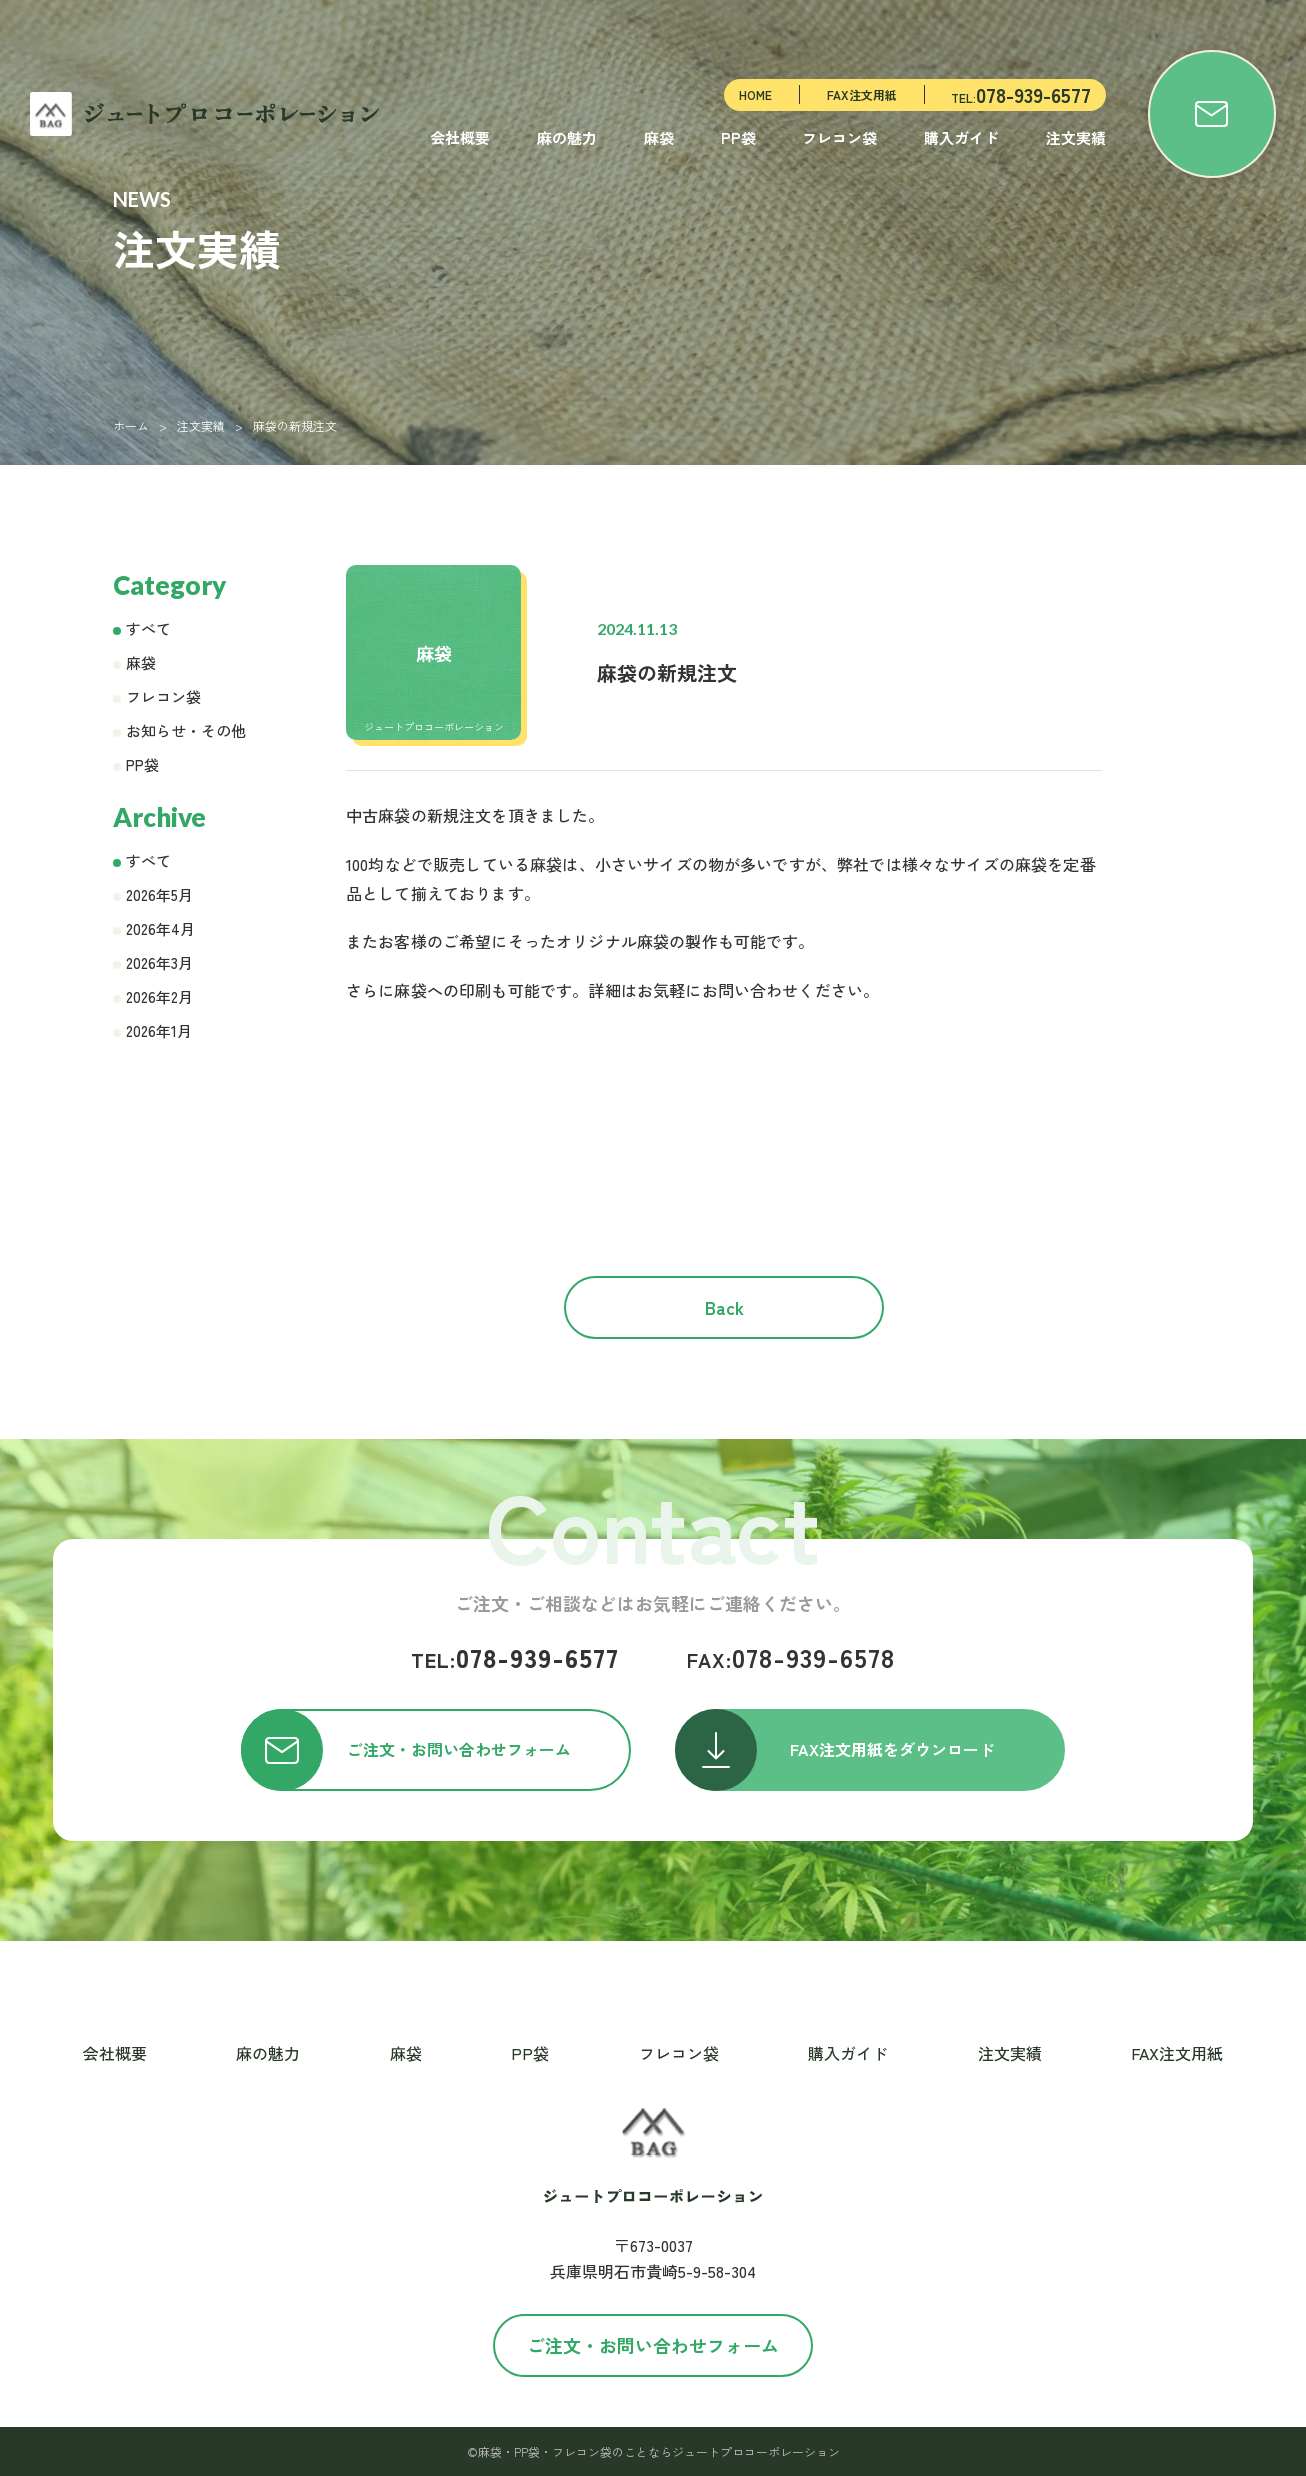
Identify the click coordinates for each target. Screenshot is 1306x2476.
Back (724, 1307)
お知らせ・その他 (186, 730)
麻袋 (659, 137)
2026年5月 (159, 894)
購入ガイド (961, 137)
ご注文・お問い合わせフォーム (653, 2345)
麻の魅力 (567, 137)
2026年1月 (159, 1030)
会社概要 (460, 137)
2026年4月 (160, 928)
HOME (755, 94)
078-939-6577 (515, 1657)
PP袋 (738, 137)
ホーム (131, 425)
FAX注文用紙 (862, 94)
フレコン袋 (839, 137)
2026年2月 (159, 996)
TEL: (1021, 94)
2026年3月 (159, 962)
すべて (148, 628)
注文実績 (1076, 137)
